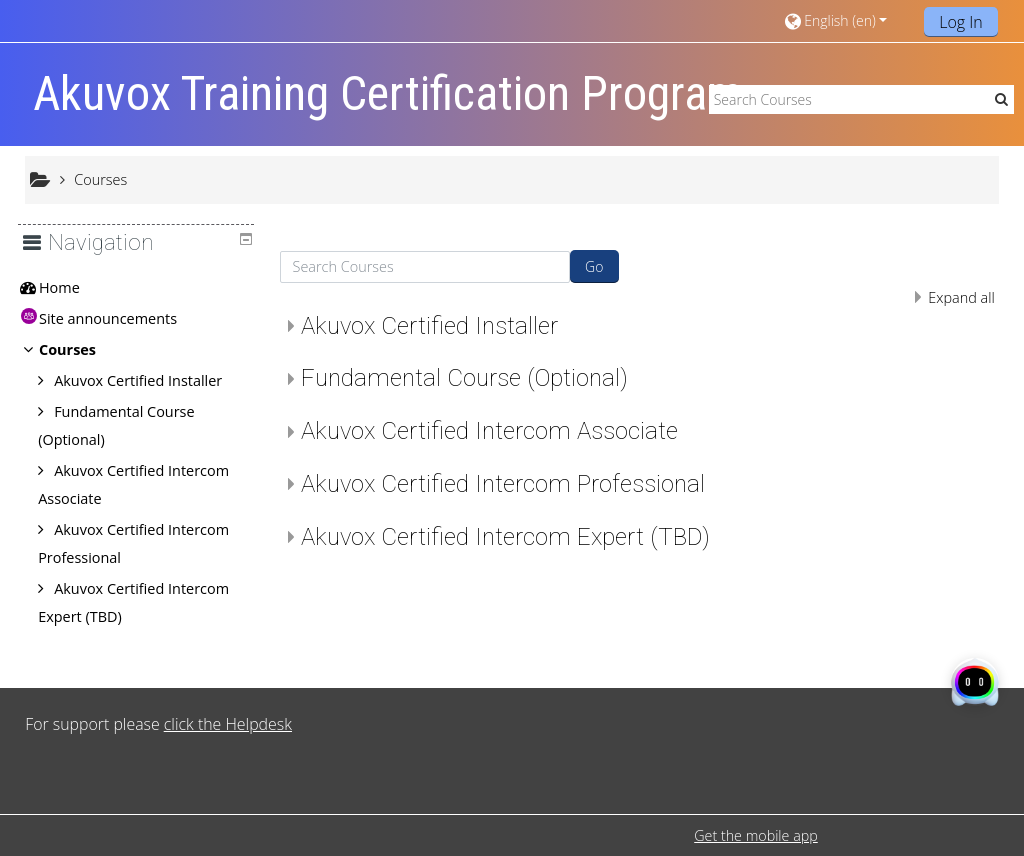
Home (74, 287)
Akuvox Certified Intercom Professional (503, 484)
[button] (846, 20)
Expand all (961, 297)
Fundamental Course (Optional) (464, 378)
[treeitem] (143, 288)
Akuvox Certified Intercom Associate (489, 431)
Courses (82, 349)
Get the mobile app (756, 835)
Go (594, 266)
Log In (961, 22)
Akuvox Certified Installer (429, 326)
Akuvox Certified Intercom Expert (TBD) (505, 537)
